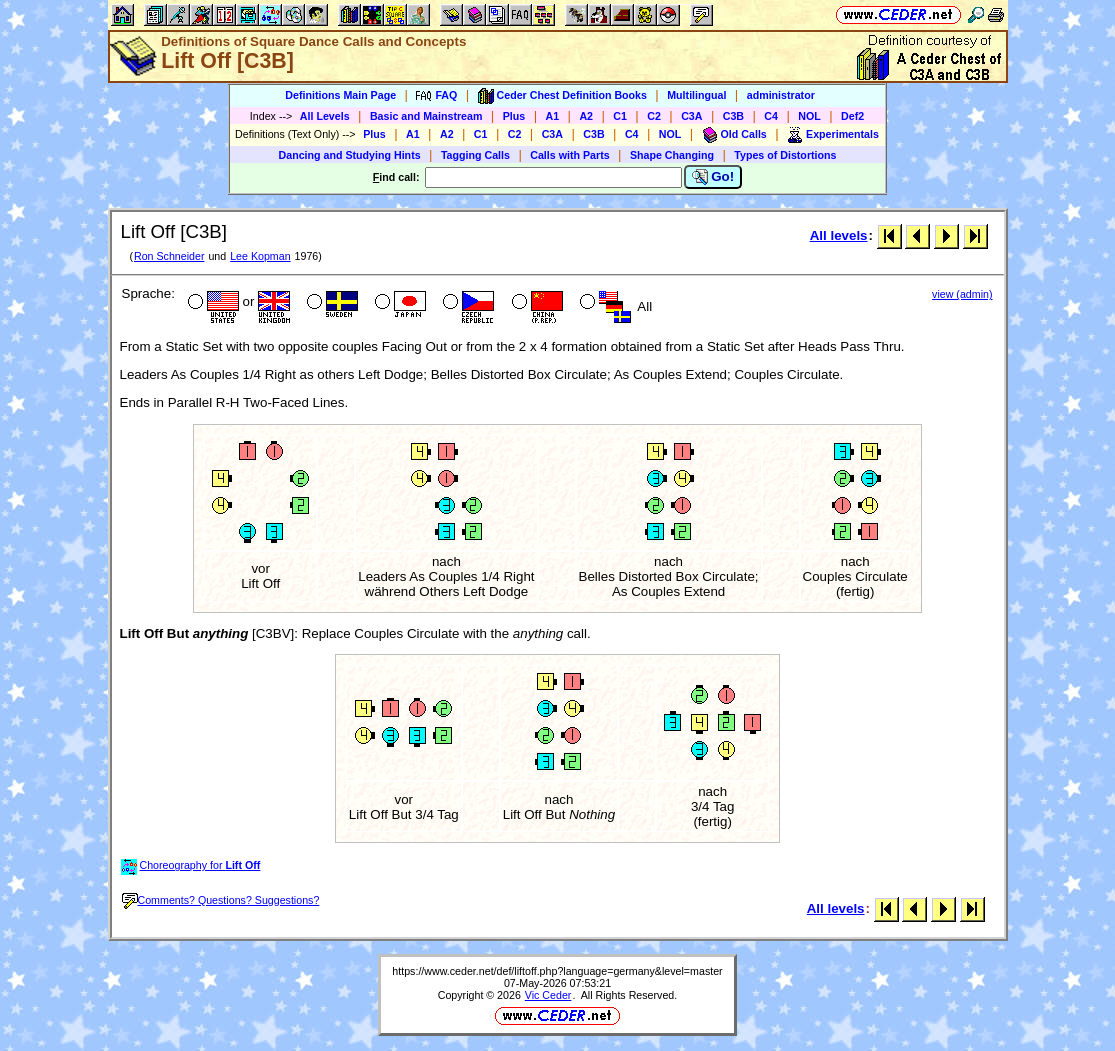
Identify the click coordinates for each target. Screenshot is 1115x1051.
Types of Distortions (785, 155)
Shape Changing (672, 155)
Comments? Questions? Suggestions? (221, 900)
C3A (691, 116)
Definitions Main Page (340, 95)
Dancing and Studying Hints (350, 155)
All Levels (325, 116)
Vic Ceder (548, 995)
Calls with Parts (569, 155)
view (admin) (962, 294)
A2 (586, 116)
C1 (620, 116)
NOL (809, 116)
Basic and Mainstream (426, 116)
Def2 (852, 116)
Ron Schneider (169, 256)
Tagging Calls (475, 155)
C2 (654, 116)
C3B (733, 116)
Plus (514, 116)
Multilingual (696, 95)
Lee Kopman (260, 256)
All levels (839, 235)
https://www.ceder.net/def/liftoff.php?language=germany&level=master (557, 971)
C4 (771, 116)
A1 (553, 116)
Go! (713, 177)
